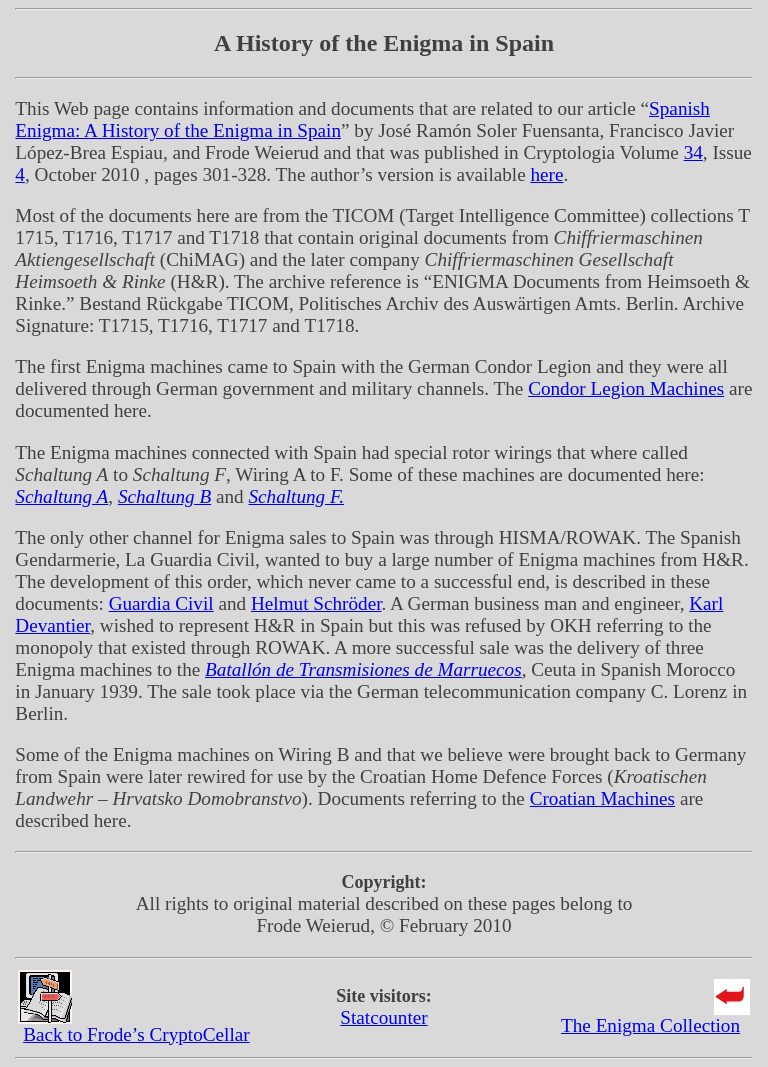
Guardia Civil (161, 603)
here (546, 174)
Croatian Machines (602, 798)
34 (693, 152)
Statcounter (383, 1017)
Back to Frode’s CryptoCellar (136, 1034)
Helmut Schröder (316, 603)
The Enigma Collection (650, 1025)
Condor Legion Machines (626, 388)
